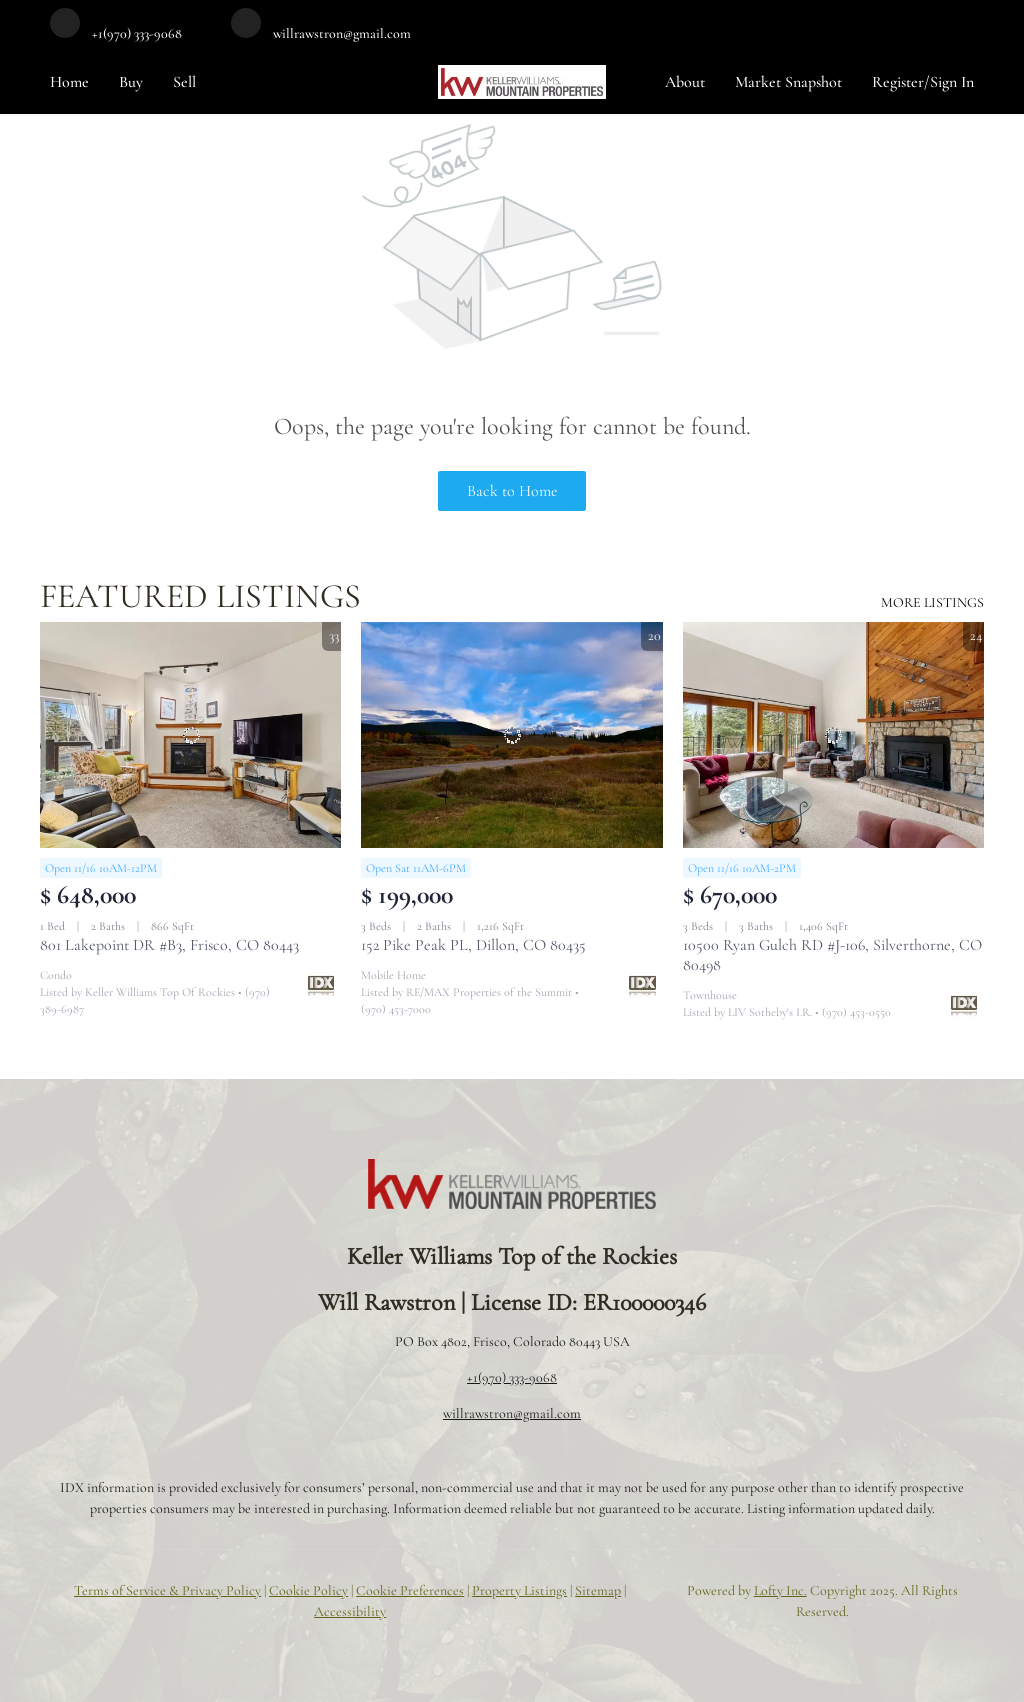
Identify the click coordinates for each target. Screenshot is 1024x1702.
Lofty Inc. (780, 1590)
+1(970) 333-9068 (512, 1377)
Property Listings (519, 1590)
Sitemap (598, 1590)
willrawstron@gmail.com (512, 1413)
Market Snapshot (788, 82)
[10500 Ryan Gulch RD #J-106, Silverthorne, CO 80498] (833, 735)
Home (69, 82)
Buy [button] (131, 82)
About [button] (685, 82)
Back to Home (512, 491)
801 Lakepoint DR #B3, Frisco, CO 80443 (169, 945)
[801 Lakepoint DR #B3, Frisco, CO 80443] (190, 735)
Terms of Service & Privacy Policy (167, 1590)
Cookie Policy (308, 1590)
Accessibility (350, 1611)
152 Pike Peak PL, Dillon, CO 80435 (473, 945)
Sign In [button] (952, 82)
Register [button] (898, 82)
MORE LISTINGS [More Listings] (932, 602)
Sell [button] (184, 82)
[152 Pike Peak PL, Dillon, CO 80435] (511, 735)
